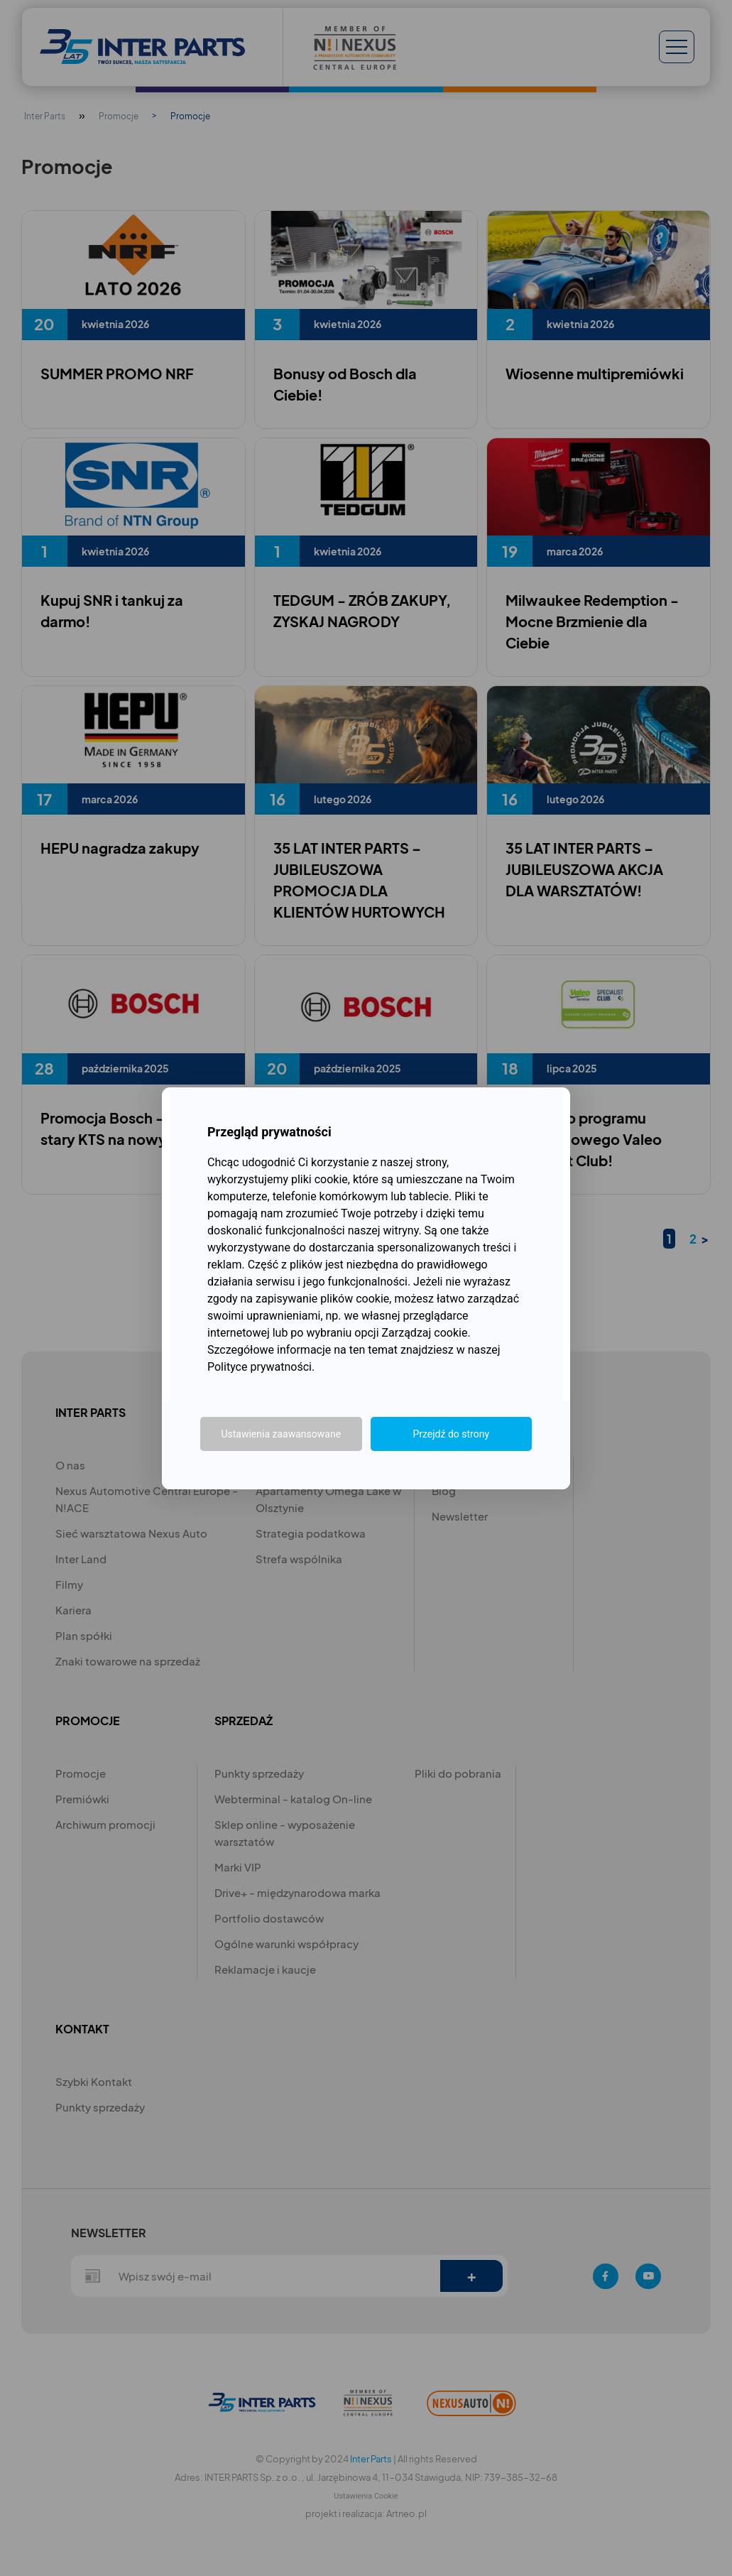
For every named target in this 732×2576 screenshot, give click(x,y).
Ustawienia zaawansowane (281, 1434)
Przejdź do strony (451, 1434)
